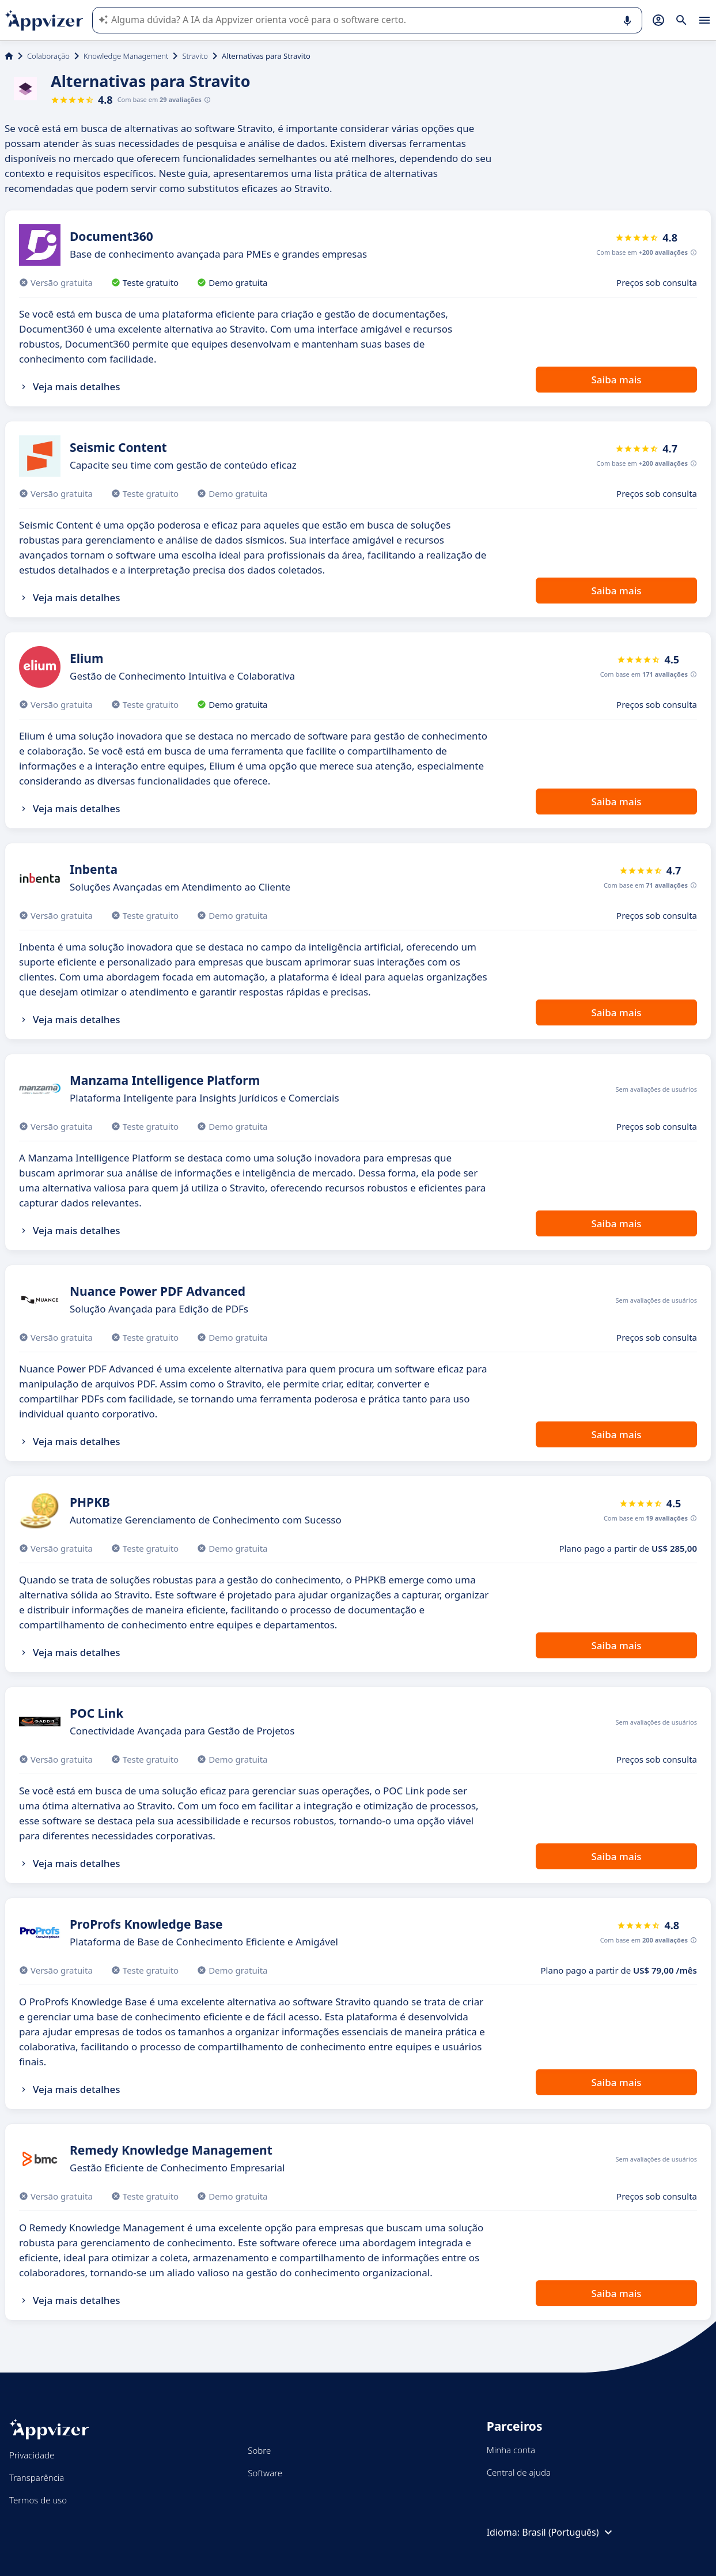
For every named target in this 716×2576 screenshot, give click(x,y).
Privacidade (31, 2455)
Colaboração (48, 56)
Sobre (259, 2450)
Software (265, 2473)
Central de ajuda (519, 2472)
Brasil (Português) (568, 2532)
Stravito (195, 56)
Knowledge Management (126, 56)
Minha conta (511, 2450)
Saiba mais (616, 379)
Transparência (36, 2477)
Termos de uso (38, 2500)
